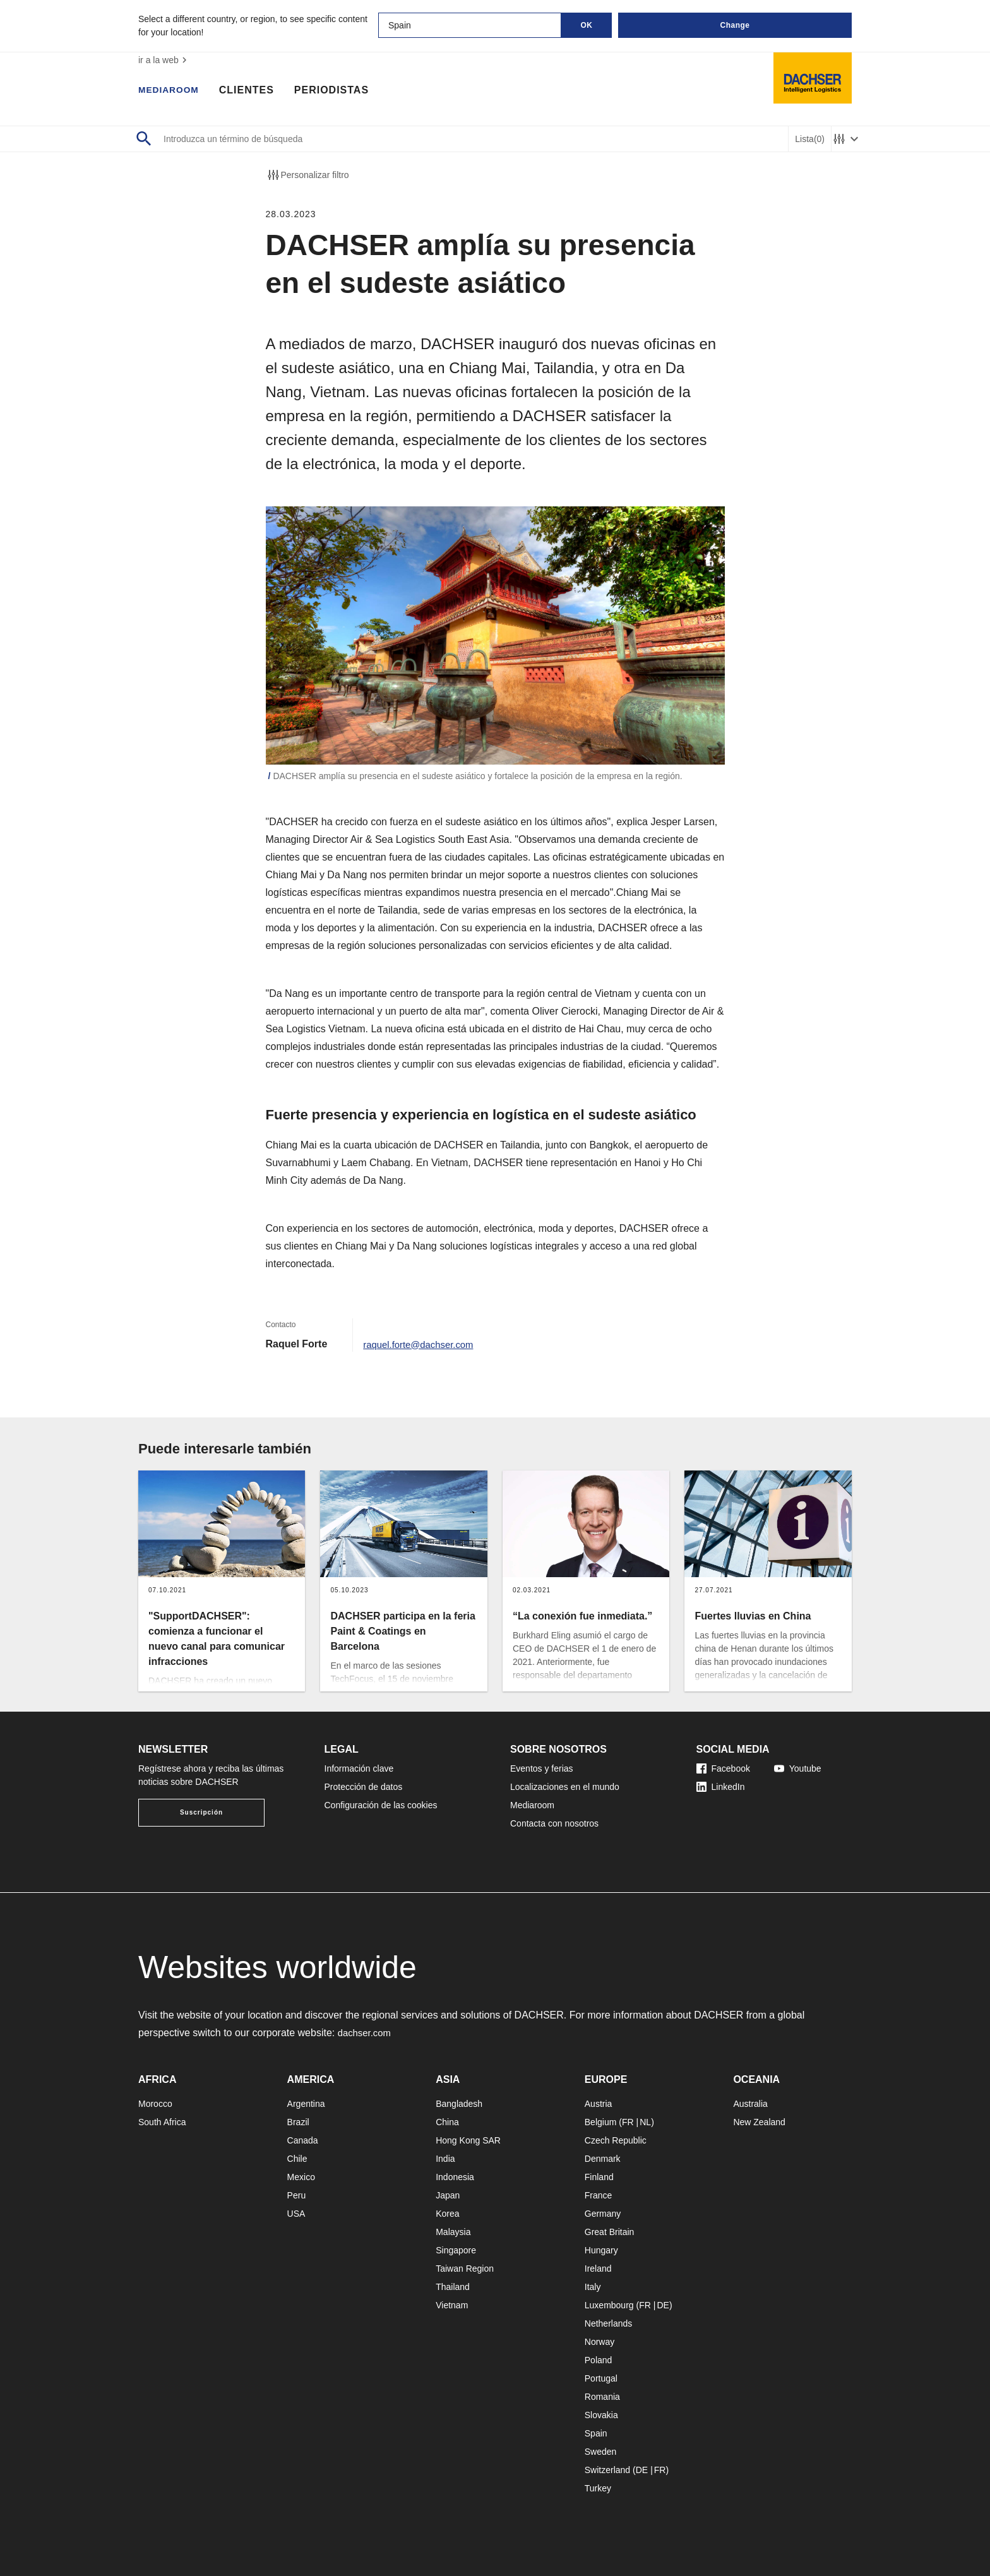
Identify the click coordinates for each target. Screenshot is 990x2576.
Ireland (598, 2268)
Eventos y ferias (541, 1768)
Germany (603, 2214)
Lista (810, 139)
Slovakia (601, 2415)
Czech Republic (616, 2140)
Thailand (453, 2287)
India (445, 2159)
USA (296, 2214)
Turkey (598, 2488)
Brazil (298, 2122)
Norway (599, 2342)
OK (587, 25)
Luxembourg (609, 2305)
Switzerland (607, 2470)
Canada (302, 2140)
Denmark (603, 2159)
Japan (448, 2195)
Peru (296, 2195)
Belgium (601, 2122)
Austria (598, 2104)
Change (734, 25)
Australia (750, 2104)
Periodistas (340, 91)
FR (628, 2122)
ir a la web (164, 60)
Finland (599, 2177)
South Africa (162, 2122)
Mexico (301, 2177)
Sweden (601, 2452)
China (447, 2122)
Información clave (359, 1768)
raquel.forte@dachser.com (422, 1344)
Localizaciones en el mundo (564, 1787)
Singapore (456, 2250)
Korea (447, 2214)
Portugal (601, 2378)
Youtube (797, 1768)
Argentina (306, 2104)
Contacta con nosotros (554, 1823)
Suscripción (201, 1812)
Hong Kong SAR (468, 2140)
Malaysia (453, 2232)
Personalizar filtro (307, 174)
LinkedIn (720, 1787)
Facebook (723, 1768)
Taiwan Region (465, 2268)
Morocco (155, 2104)
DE (663, 2305)
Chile (297, 2159)
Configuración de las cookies (381, 1805)
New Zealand (759, 2122)
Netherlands (609, 2323)
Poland (598, 2360)
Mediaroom (173, 91)
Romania (602, 2397)
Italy (593, 2287)
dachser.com (366, 2032)
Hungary (601, 2250)
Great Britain (610, 2232)
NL (645, 2122)
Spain (596, 2433)
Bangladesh (459, 2104)
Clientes (255, 91)
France (598, 2195)
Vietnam (452, 2305)
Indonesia (455, 2177)
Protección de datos (364, 1787)
